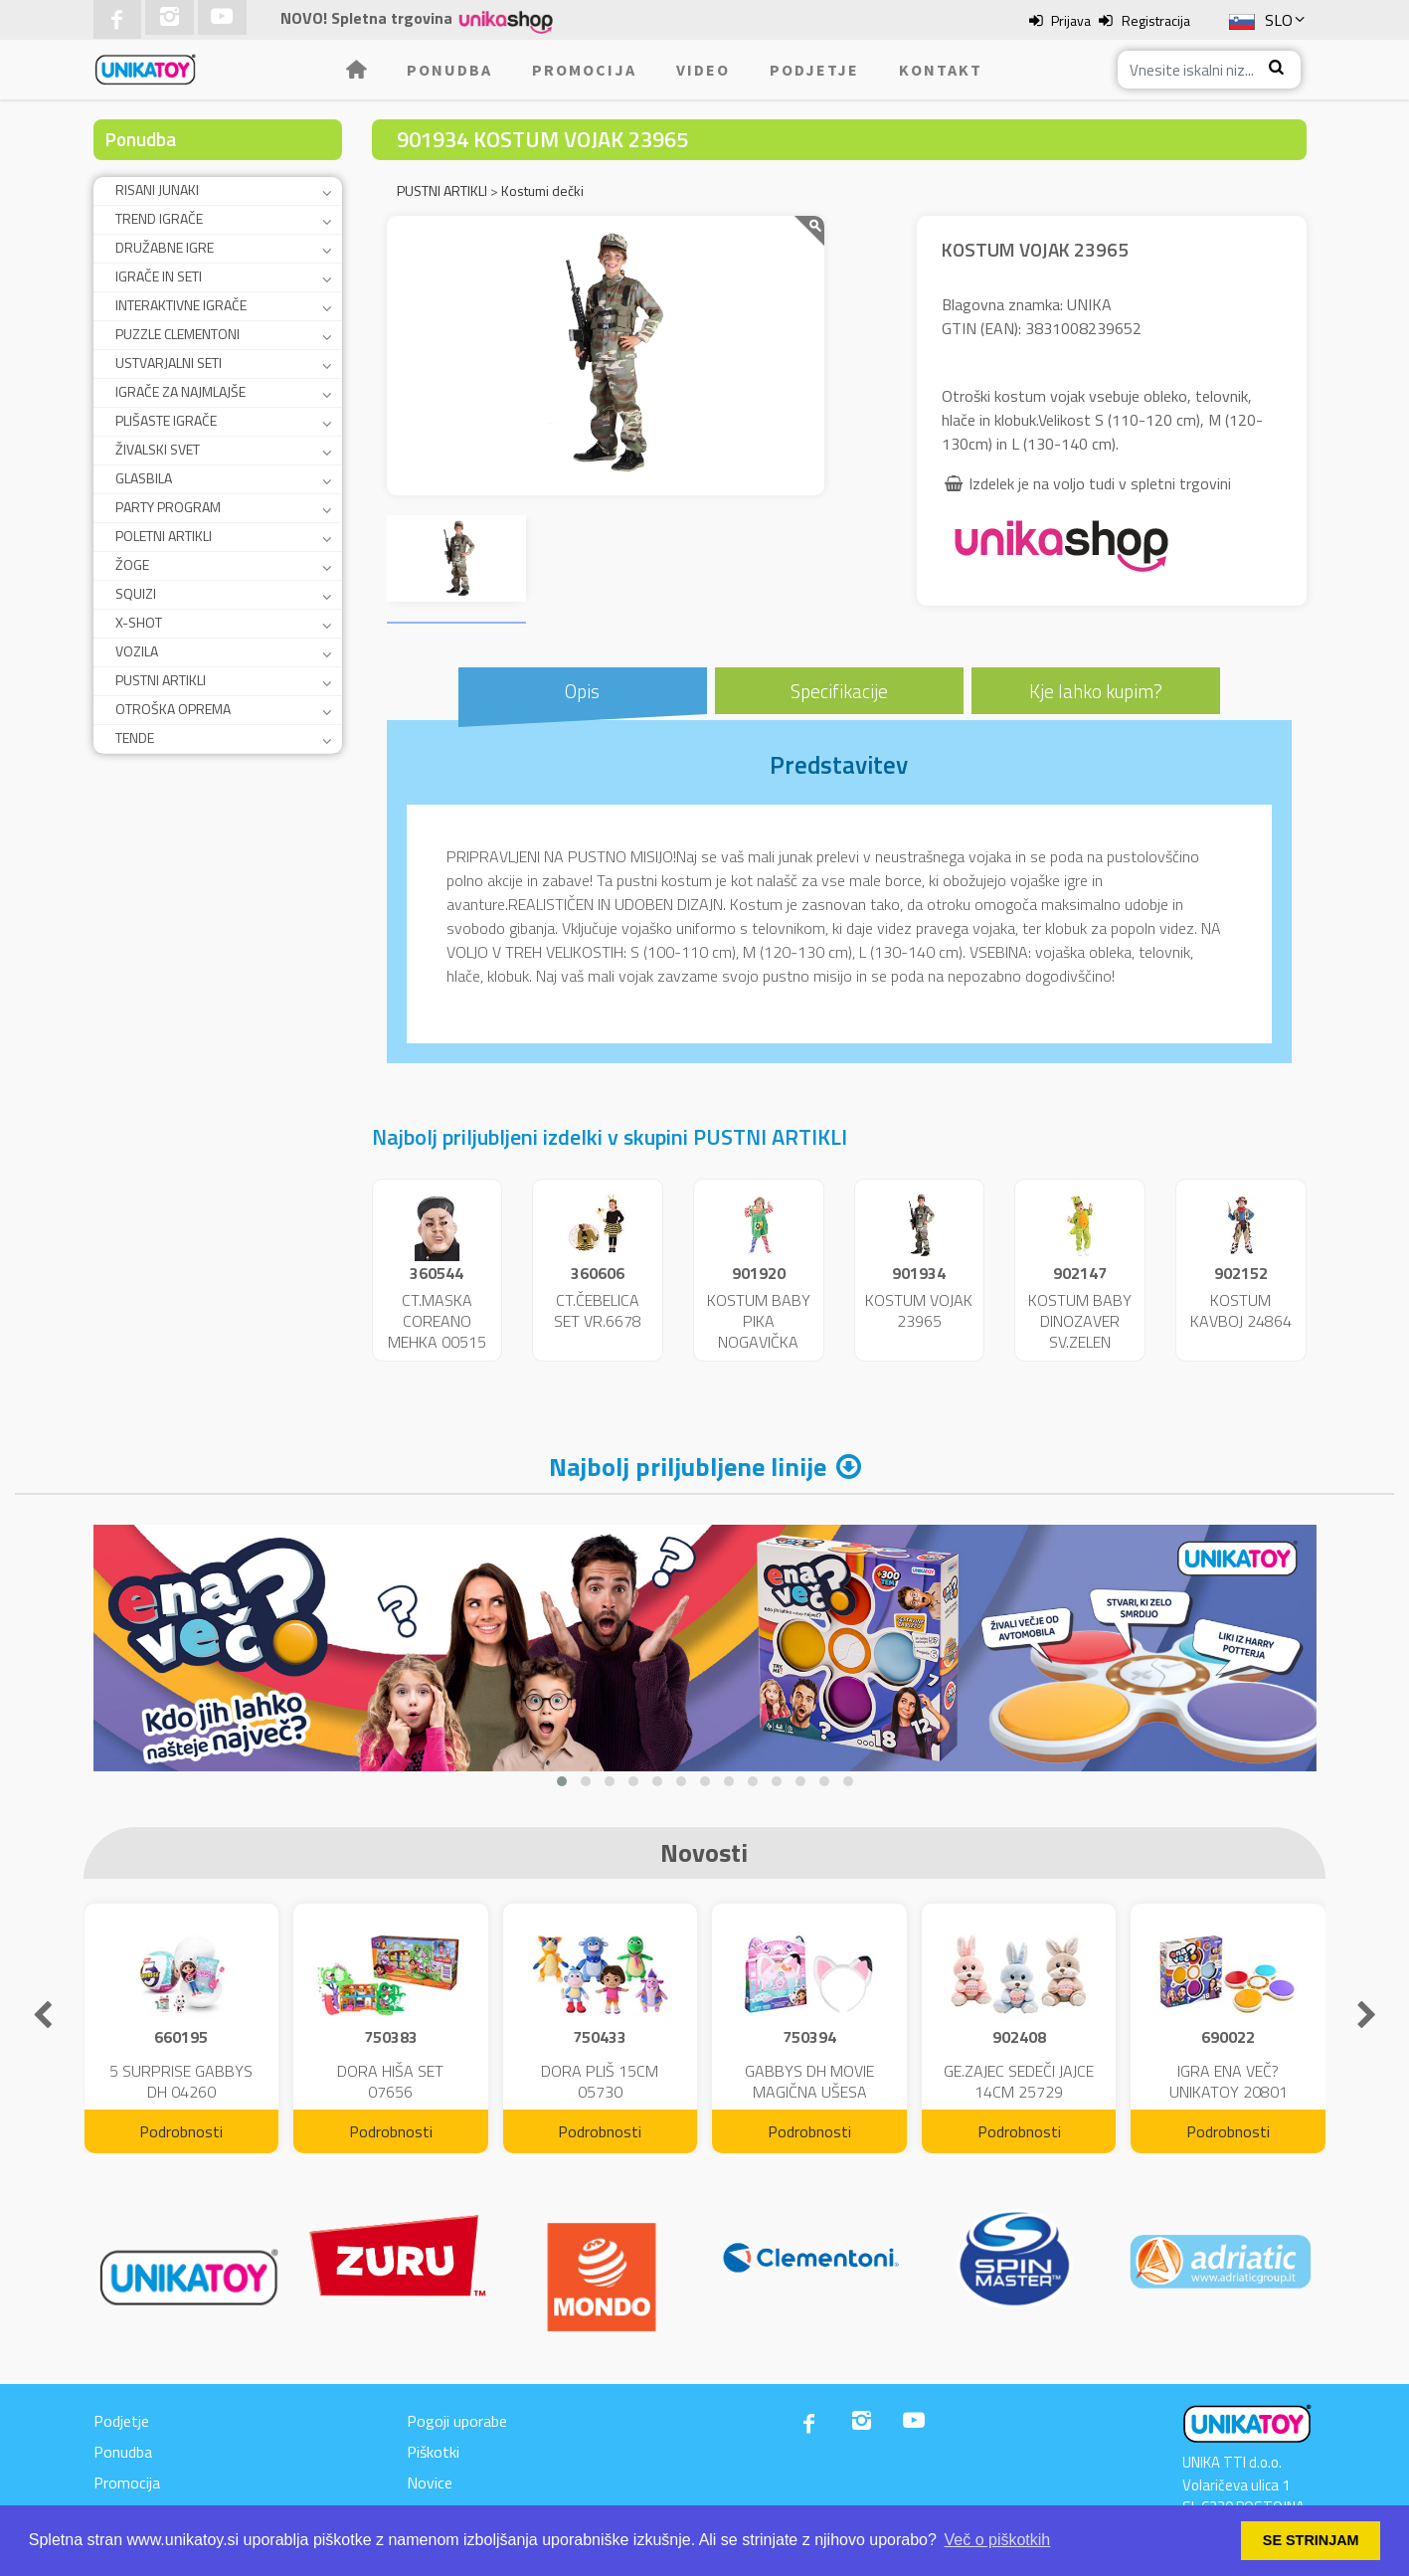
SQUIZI (135, 593)
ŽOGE (132, 564)
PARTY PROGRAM (168, 506)
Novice (429, 2482)
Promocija (584, 70)
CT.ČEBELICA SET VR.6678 (597, 1310)
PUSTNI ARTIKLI (160, 679)
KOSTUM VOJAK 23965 (918, 1310)
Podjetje (814, 70)
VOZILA (136, 651)
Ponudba (449, 70)
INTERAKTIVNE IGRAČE (181, 304)
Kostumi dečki (542, 190)
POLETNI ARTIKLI (163, 535)
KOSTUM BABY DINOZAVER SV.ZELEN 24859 (1080, 1331)
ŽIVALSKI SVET (157, 449)
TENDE (134, 737)
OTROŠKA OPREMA (173, 708)
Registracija (1156, 20)
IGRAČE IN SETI (158, 276)
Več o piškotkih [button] (998, 2539)
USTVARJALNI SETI (168, 362)
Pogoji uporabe (457, 2421)
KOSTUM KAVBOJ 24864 (1241, 1310)
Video (703, 70)
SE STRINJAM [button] (1311, 2540)
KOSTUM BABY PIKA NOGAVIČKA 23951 (758, 1331)
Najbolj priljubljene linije (687, 1466)
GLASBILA (143, 477)
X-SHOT (138, 622)
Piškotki (433, 2452)
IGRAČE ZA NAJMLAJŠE (180, 391)
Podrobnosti (181, 2131)
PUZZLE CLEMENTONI (177, 333)
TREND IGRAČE (159, 218)
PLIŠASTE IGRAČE (166, 420)
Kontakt (940, 70)
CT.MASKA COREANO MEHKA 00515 (437, 1321)
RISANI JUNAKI (157, 189)
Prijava (1071, 20)
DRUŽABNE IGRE (164, 247)
